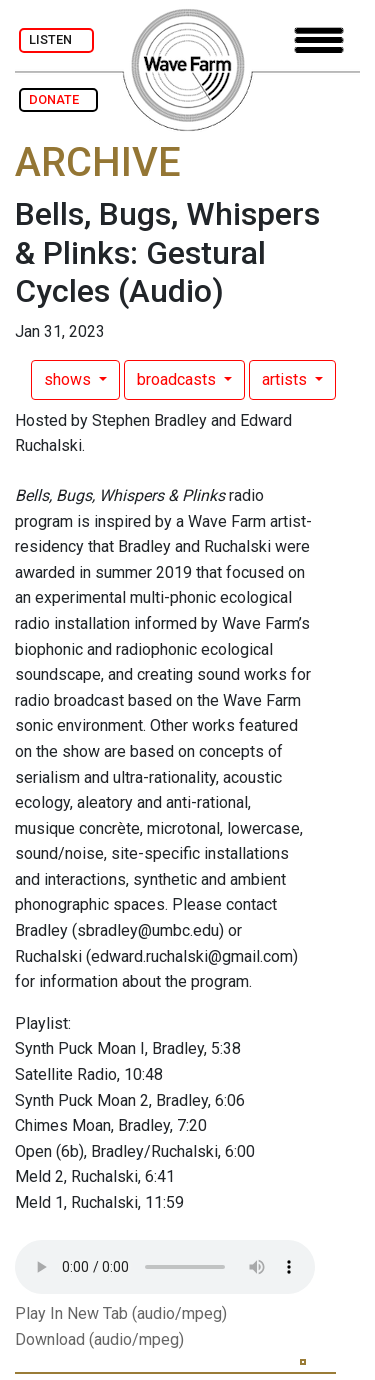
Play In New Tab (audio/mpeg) (121, 1313)
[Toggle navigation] (319, 40)
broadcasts (178, 379)
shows (69, 379)
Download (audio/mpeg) (99, 1339)
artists (286, 379)
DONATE (58, 99)
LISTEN (56, 39)
